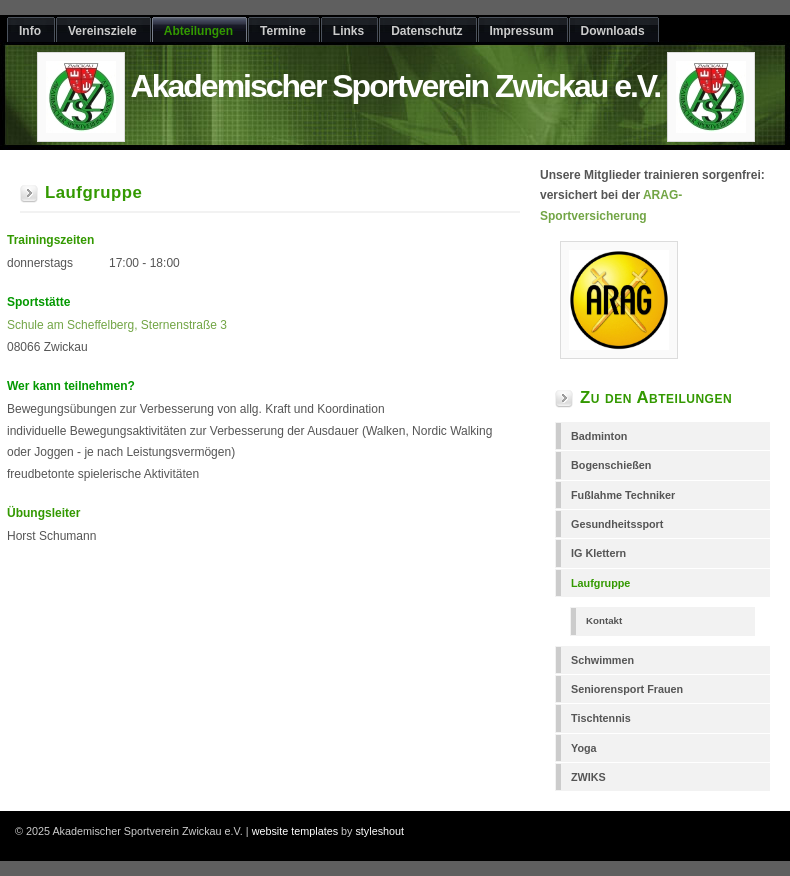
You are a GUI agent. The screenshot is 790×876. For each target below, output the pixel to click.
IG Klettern (598, 553)
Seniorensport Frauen (627, 689)
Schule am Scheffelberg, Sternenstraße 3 (117, 325)
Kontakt (604, 620)
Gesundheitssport (617, 524)
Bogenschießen (611, 465)
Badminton (599, 436)
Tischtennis (601, 718)
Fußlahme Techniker (623, 495)
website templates (295, 831)
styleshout (379, 831)
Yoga (584, 748)
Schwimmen (602, 660)
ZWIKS (588, 777)
